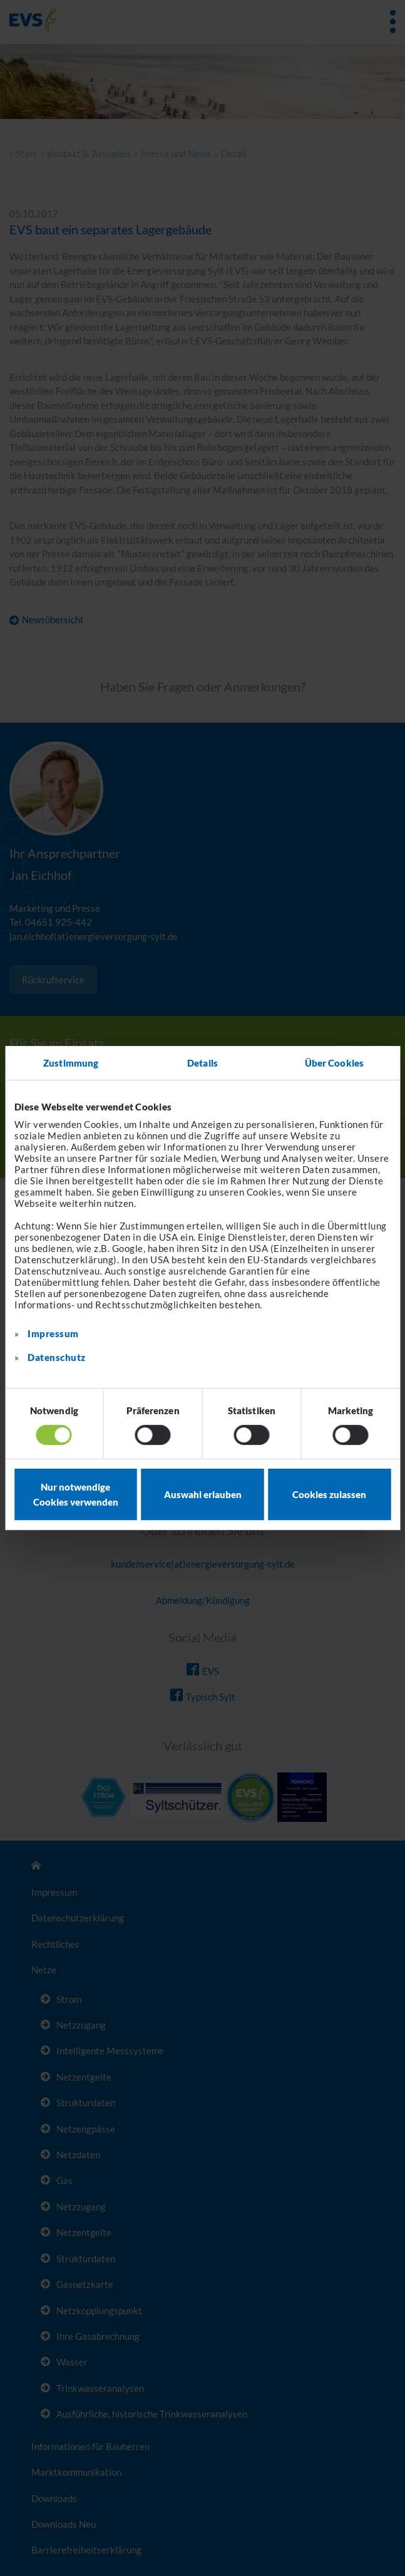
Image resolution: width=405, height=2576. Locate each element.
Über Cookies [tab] (334, 1062)
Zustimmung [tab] (70, 1062)
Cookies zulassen (329, 1494)
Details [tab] (202, 1062)
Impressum (53, 1333)
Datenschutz (57, 1357)
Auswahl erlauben (203, 1494)
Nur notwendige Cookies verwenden (75, 1494)
